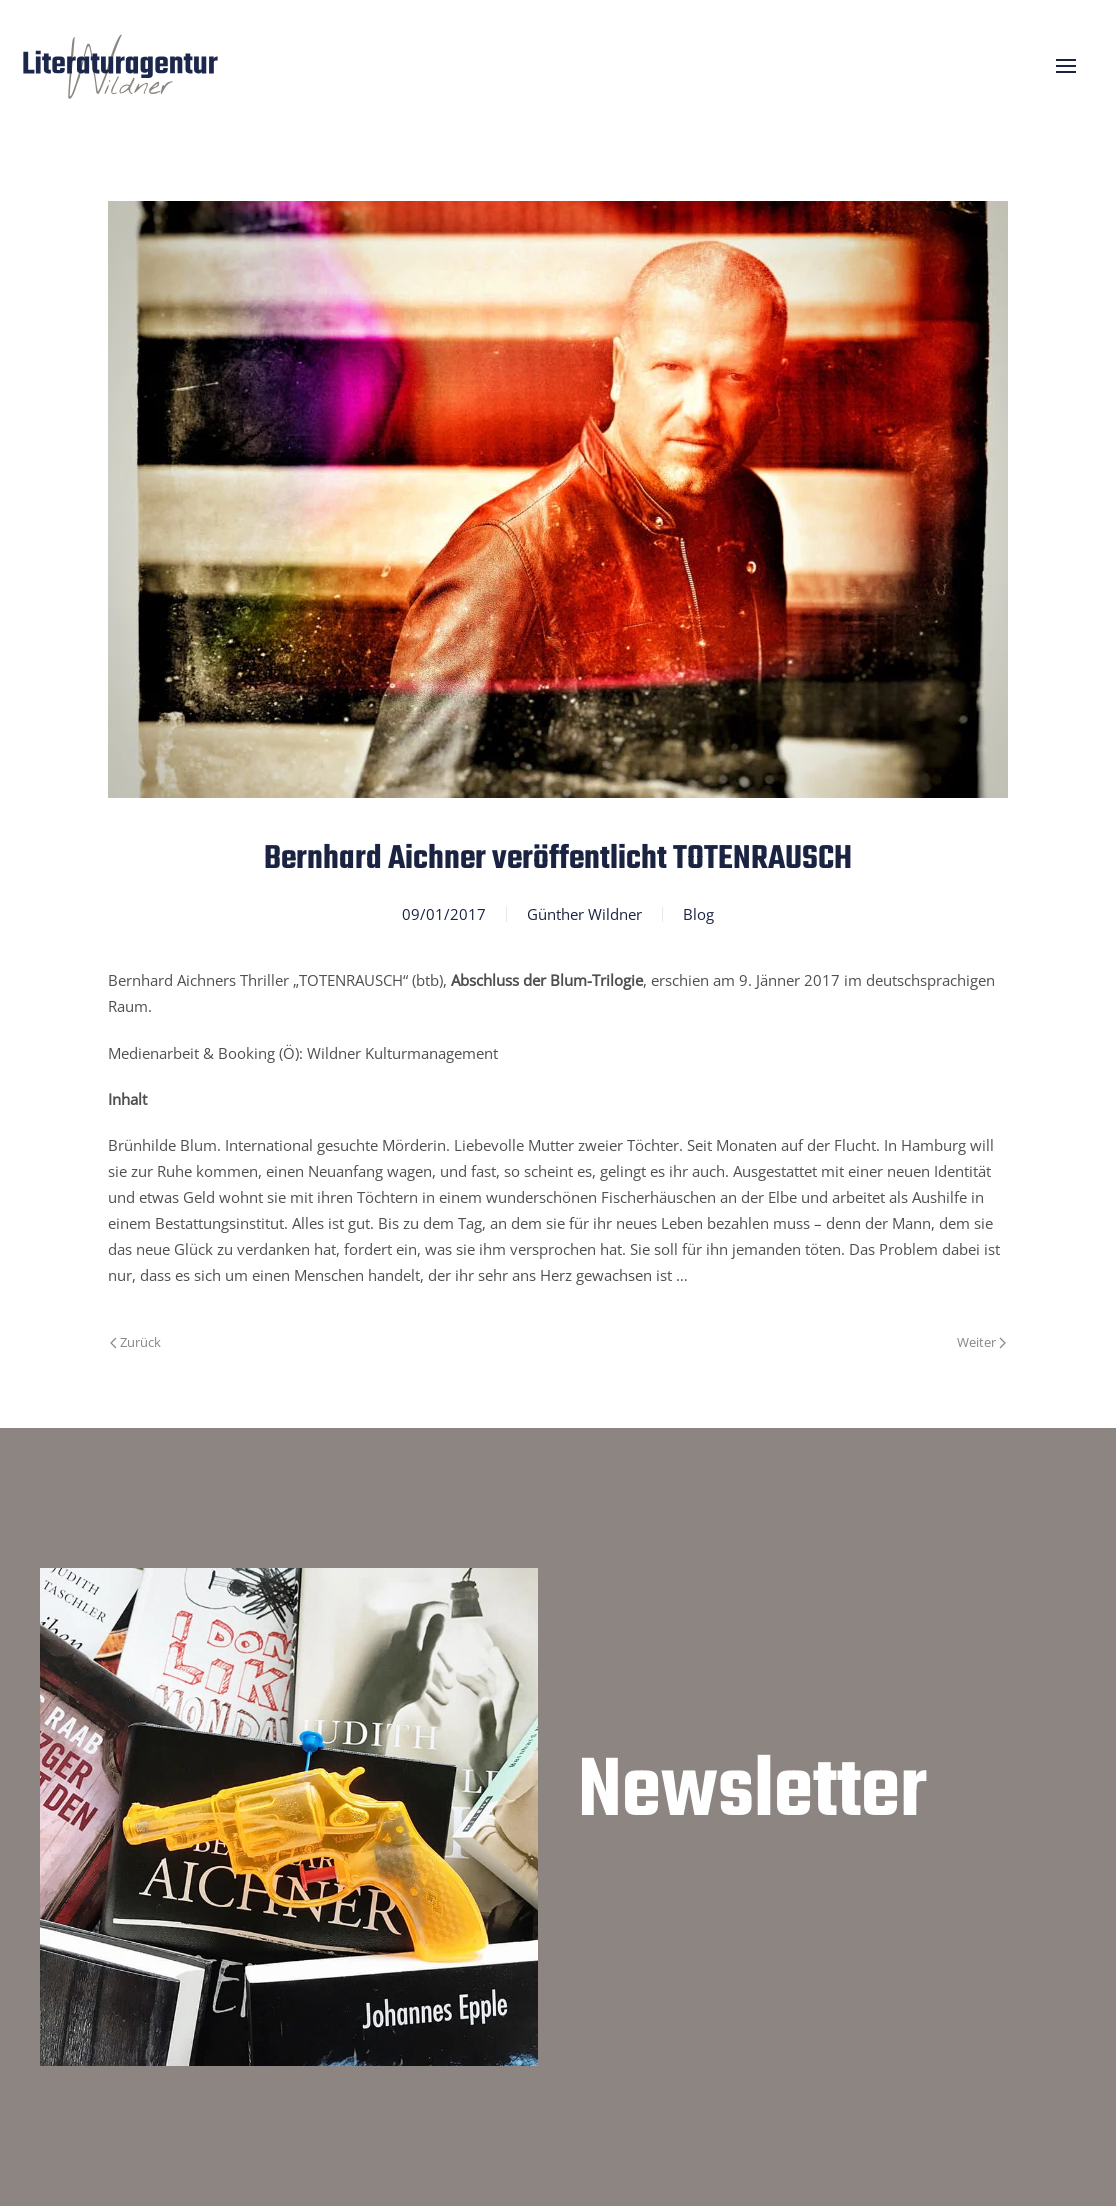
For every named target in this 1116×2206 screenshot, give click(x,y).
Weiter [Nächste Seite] (981, 1342)
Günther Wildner (584, 914)
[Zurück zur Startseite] (120, 65)
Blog (698, 914)
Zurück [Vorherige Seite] (135, 1342)
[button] (1066, 65)
